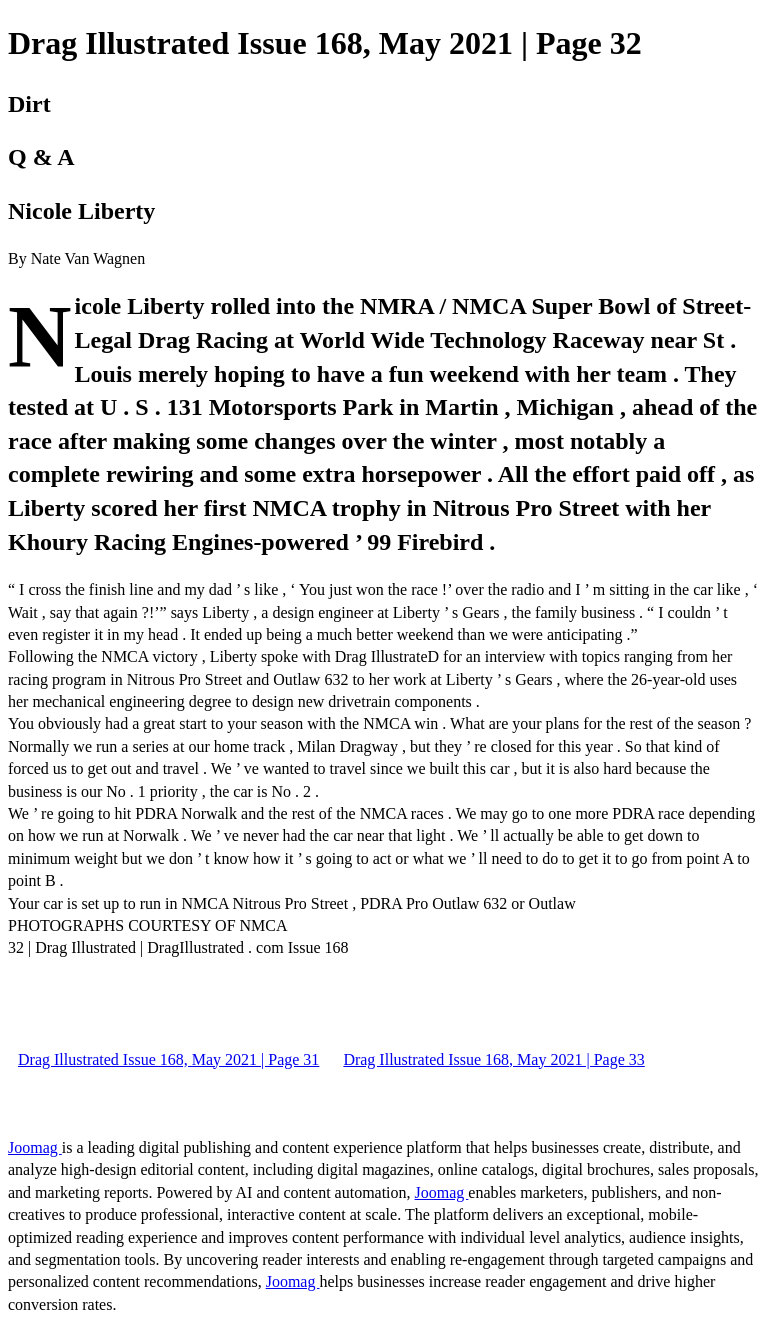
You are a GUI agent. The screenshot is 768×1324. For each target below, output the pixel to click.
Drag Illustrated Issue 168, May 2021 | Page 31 (168, 1059)
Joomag (35, 1147)
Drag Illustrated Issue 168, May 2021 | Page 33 (493, 1059)
